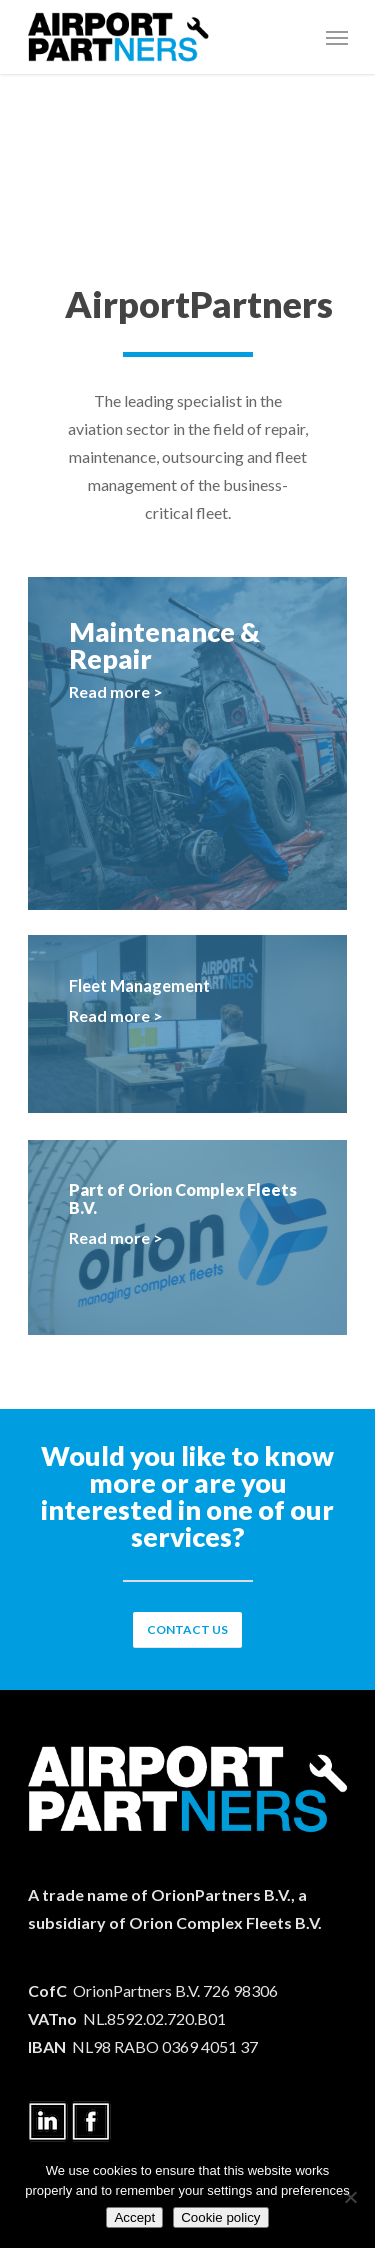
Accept (134, 2217)
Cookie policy (220, 2217)
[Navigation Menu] (337, 37)
